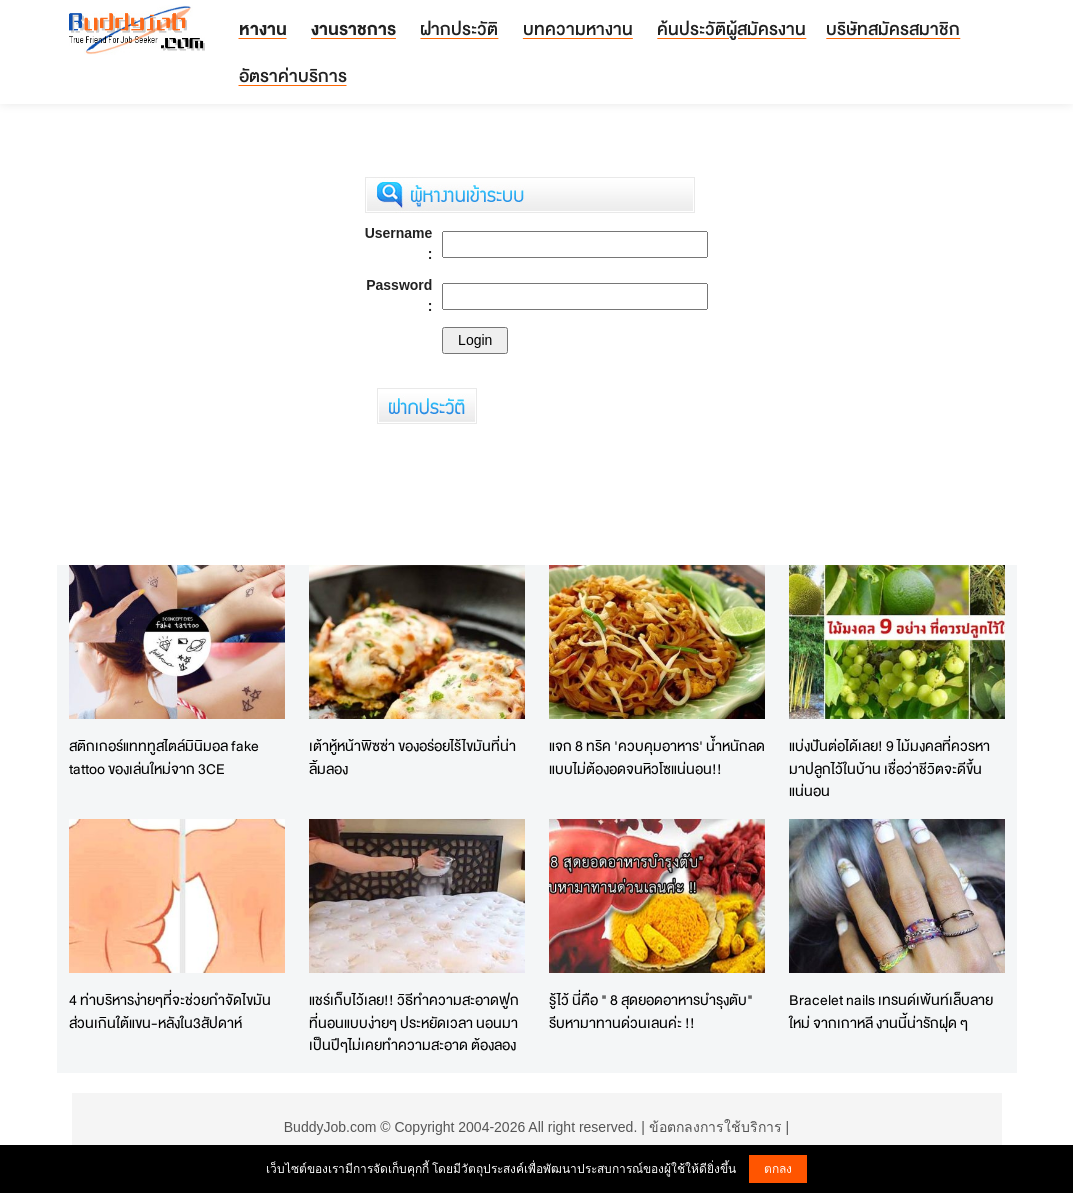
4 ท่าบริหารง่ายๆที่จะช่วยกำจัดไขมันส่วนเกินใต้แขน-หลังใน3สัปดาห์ (170, 1011)
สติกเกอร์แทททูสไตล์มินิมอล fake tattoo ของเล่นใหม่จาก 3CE (164, 757)
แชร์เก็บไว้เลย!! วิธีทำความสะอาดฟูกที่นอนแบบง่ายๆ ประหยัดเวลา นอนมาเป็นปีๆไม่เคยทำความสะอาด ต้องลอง (414, 1022)
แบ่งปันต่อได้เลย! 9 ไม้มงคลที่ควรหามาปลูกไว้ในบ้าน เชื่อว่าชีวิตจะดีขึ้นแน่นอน (889, 768)
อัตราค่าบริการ (293, 75)
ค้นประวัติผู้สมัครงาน (731, 28)
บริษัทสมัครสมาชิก (893, 28)
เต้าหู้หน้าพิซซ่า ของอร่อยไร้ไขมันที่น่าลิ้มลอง (412, 757)
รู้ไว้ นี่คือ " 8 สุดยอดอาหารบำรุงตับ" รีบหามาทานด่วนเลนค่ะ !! (651, 1011)
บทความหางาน (578, 28)
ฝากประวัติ (459, 28)
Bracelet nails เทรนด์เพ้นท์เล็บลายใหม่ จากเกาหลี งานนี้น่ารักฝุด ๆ (891, 1011)
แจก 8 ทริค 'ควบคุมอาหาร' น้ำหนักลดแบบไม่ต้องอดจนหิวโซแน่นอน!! (657, 757)
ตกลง (778, 1169)
